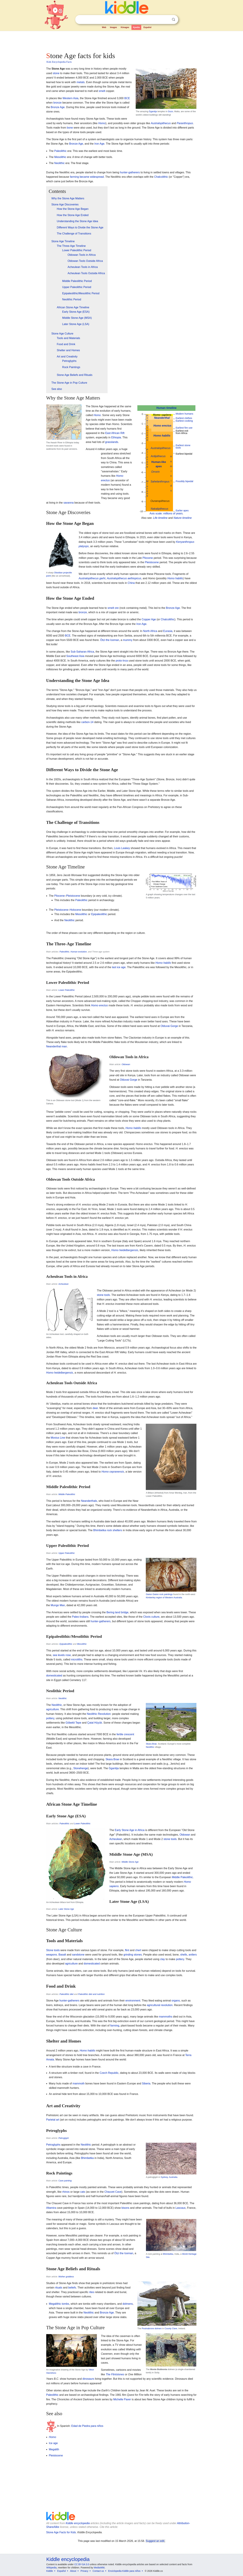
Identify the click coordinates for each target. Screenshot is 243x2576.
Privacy (84, 2571)
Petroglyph (63, 2138)
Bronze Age (58, 107)
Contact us (98, 2571)
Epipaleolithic (99, 914)
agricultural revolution (159, 2005)
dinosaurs (88, 2378)
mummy (127, 640)
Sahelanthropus (160, 481)
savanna (68, 502)
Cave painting (65, 2180)
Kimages (125, 27)
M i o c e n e (147, 488)
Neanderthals (89, 1500)
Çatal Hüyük (94, 1722)
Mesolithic (60, 157)
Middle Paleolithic (66, 1494)
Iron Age (99, 143)
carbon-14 (87, 722)
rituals (58, 2287)
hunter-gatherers (130, 172)
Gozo (170, 111)
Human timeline (166, 407)
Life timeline (160, 517)
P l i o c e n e (147, 458)
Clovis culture (151, 1616)
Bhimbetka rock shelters (107, 1530)
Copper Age (149, 619)
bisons (125, 2207)
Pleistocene (152, 562)
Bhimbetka (87, 2158)
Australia (173, 2177)
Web (104, 27)
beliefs (72, 2287)
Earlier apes (182, 510)
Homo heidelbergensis (124, 1250)
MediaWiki (99, 2567)
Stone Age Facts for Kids (61, 2532)
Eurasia (167, 631)
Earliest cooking (184, 420)
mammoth (79, 2083)
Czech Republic (109, 2072)
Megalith (54, 2449)
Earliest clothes (184, 418)
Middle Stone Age (130, 1862)
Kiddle (49, 2571)
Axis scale (156, 513)
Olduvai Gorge (169, 1026)
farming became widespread (87, 176)
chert (138, 1950)
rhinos (66, 2191)
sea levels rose (62, 1655)
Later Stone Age (66, 1909)
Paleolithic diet (67, 1994)
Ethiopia (116, 437)
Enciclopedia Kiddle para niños (124, 2571)
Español (147, 27)
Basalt (62, 1954)
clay (162, 1959)
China (131, 582)
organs (176, 2000)
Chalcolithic (161, 176)
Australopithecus (161, 123)
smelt (102, 91)
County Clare (171, 2328)
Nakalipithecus (159, 508)
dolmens (128, 2303)
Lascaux (181, 2207)
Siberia (146, 2083)
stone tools (103, 1294)
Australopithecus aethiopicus (124, 578)
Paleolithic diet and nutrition (91, 1994)
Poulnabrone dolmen (152, 2328)
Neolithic (59, 163)
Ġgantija (153, 111)
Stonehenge (80, 1768)
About (73, 2571)
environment (132, 2000)
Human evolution (79, 951)
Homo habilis (161, 435)
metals (81, 82)
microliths (76, 1659)
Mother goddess (66, 2276)
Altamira (51, 2207)
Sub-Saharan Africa (82, 651)
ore (117, 607)
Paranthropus (185, 123)
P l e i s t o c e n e (147, 427)
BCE (127, 98)
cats (82, 2191)
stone (56, 73)
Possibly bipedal (184, 481)
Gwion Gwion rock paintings (159, 1594)
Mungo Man (58, 1605)
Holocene (75, 909)
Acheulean (63, 1284)
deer (95, 1408)
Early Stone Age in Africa (129, 1830)
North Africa (150, 631)
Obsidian (58, 572)
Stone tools (53, 1950)
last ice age (119, 967)
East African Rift (115, 433)
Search (173, 19)
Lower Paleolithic (66, 990)
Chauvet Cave (113, 2191)
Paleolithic (60, 151)
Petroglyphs (53, 2144)
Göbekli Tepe (73, 1722)
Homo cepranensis (112, 1471)
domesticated (54, 1675)
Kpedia (136, 27)
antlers (193, 1954)
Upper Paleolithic (66, 1553)
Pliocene (148, 557)
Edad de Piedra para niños (87, 2425)
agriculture (52, 1709)
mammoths (165, 2016)
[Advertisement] (121, 40)
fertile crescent (125, 1734)
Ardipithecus (158, 456)
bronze (57, 102)
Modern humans (184, 413)
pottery (50, 1718)
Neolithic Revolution (99, 1713)
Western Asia (70, 98)
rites (91, 2292)
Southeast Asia (75, 656)
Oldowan (126, 1064)
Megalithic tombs (59, 2303)
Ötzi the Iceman (109, 640)
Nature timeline (182, 517)
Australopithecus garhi (92, 578)
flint (127, 1950)
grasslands (111, 442)
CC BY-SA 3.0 (81, 2564)
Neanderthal (162, 417)
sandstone (78, 1954)
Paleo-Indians (80, 1616)
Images (113, 27)
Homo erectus (162, 425)
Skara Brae (151, 1744)
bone (70, 127)
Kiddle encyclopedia (78, 2523)
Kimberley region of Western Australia (164, 1597)
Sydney (164, 2177)
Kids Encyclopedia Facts (59, 61)
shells (183, 1954)
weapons (51, 1954)
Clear (166, 19)
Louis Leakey (122, 848)
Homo (101, 123)
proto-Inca (122, 660)
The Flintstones (115, 2374)
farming (114, 2025)
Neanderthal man (56, 1046)
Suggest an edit (155, 2541)
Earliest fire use (184, 427)
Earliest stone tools (183, 446)
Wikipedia (51, 2567)
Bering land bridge (117, 1612)
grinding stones (133, 1954)
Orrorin (155, 471)
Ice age (53, 2443)
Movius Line (58, 1437)
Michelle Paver (122, 2399)
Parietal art (52, 2119)
